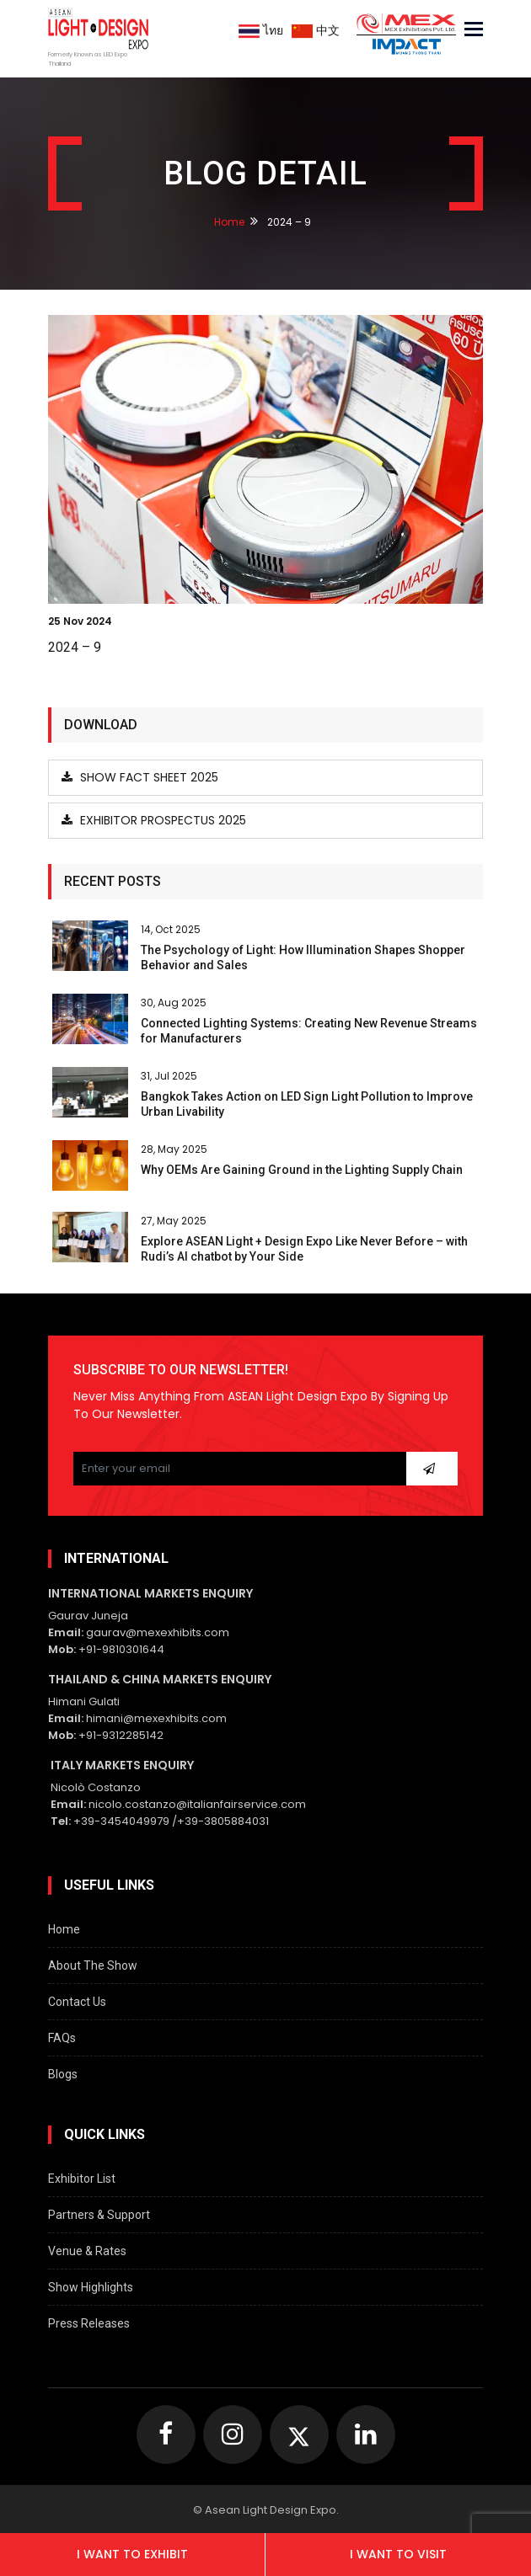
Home (229, 222)
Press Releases (89, 2323)
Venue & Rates (87, 2251)
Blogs (63, 2074)
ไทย (261, 30)
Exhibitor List (81, 2178)
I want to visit (398, 2554)
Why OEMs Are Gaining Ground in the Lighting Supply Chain (302, 1169)
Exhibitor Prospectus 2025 (154, 820)
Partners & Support (99, 2214)
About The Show (92, 1965)
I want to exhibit (132, 2554)
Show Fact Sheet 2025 (140, 777)
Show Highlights (90, 2287)
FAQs (62, 2038)
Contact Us (77, 2001)
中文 (316, 30)
